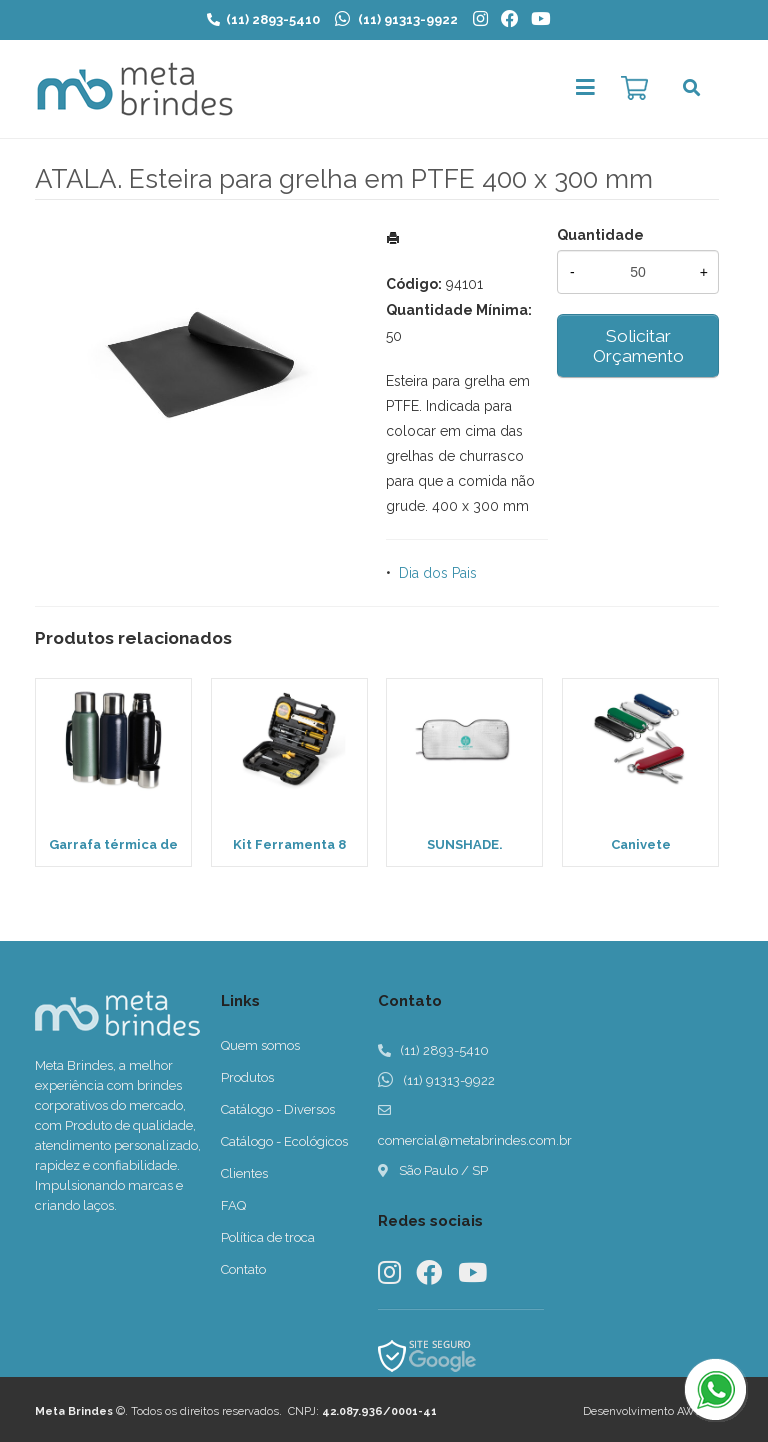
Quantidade (600, 235)
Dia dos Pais (438, 573)
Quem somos (260, 1045)
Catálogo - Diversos (278, 1109)
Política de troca (268, 1237)
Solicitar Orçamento (638, 346)
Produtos (247, 1077)
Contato (243, 1269)
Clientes (244, 1173)
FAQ (233, 1205)
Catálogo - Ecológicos (284, 1141)
